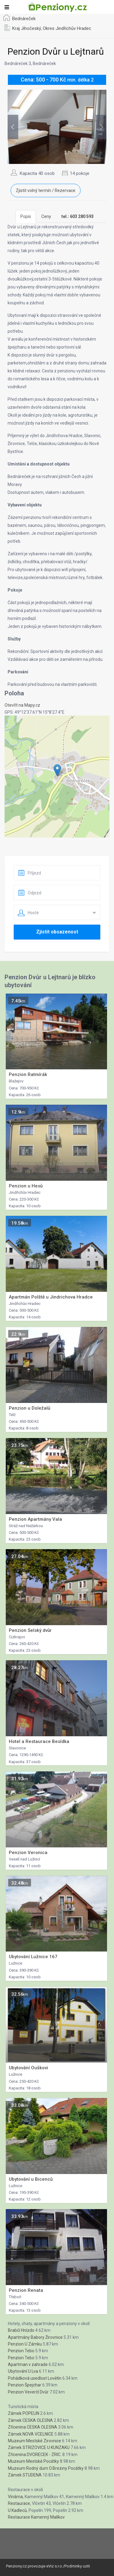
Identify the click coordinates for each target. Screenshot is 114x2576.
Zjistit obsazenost (57, 932)
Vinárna (15, 2496)
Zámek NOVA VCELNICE (31, 2434)
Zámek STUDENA (25, 2475)
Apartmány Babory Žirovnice (35, 2337)
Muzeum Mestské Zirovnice (34, 2440)
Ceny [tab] (46, 216)
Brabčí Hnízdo (21, 2330)
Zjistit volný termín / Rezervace (45, 190)
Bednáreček (24, 18)
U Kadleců (17, 2510)
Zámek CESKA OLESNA (30, 2420)
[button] (57, 770)
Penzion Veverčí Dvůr (28, 2391)
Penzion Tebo (21, 2350)
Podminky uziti (77, 2566)
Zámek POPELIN (23, 2413)
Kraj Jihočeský (26, 28)
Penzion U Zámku (25, 2344)
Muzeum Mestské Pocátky (33, 2461)
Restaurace (19, 2503)
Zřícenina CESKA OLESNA (32, 2427)
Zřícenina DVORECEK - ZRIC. (34, 2454)
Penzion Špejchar (24, 2384)
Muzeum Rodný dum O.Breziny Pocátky (46, 2468)
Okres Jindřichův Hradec (67, 28)
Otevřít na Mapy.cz (22, 705)
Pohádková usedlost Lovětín (34, 2378)
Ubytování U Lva (23, 2371)
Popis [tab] (25, 216)
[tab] (77, 216)
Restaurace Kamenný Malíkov (36, 2517)
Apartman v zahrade (28, 2364)
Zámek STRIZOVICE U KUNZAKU (39, 2447)
